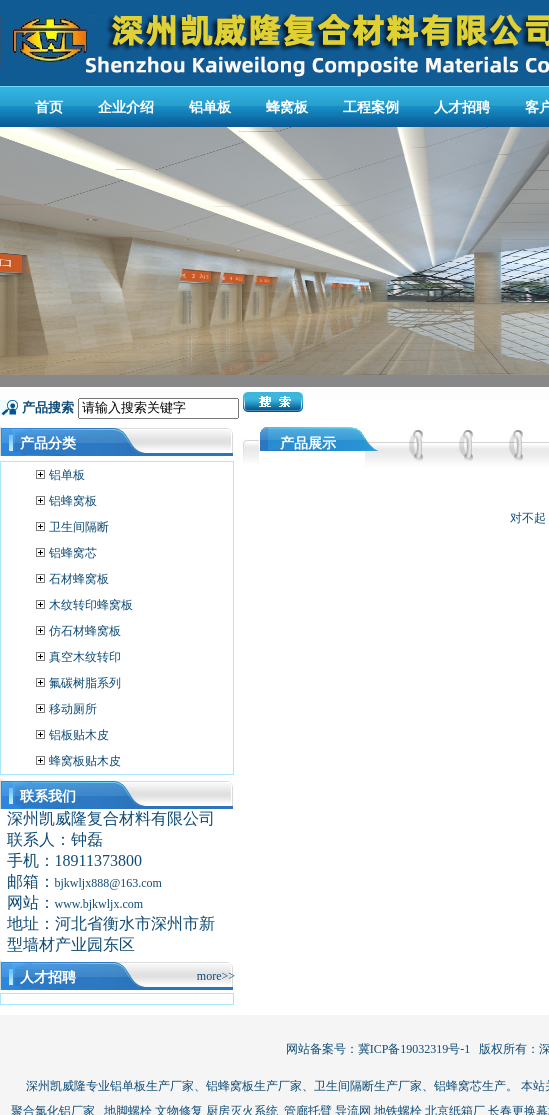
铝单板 (210, 107)
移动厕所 (73, 709)
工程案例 (371, 107)
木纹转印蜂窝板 (91, 605)
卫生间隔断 (79, 527)
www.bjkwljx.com (99, 904)
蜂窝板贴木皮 (85, 761)
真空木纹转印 (85, 657)
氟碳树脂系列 (85, 683)
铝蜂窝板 (73, 501)
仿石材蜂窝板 (85, 631)
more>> (216, 976)
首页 (49, 107)
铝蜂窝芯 (73, 553)
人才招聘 (462, 107)
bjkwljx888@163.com (108, 883)
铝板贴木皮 (79, 735)
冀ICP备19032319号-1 (414, 1049)
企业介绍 (126, 107)
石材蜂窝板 (79, 579)
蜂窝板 (287, 107)
